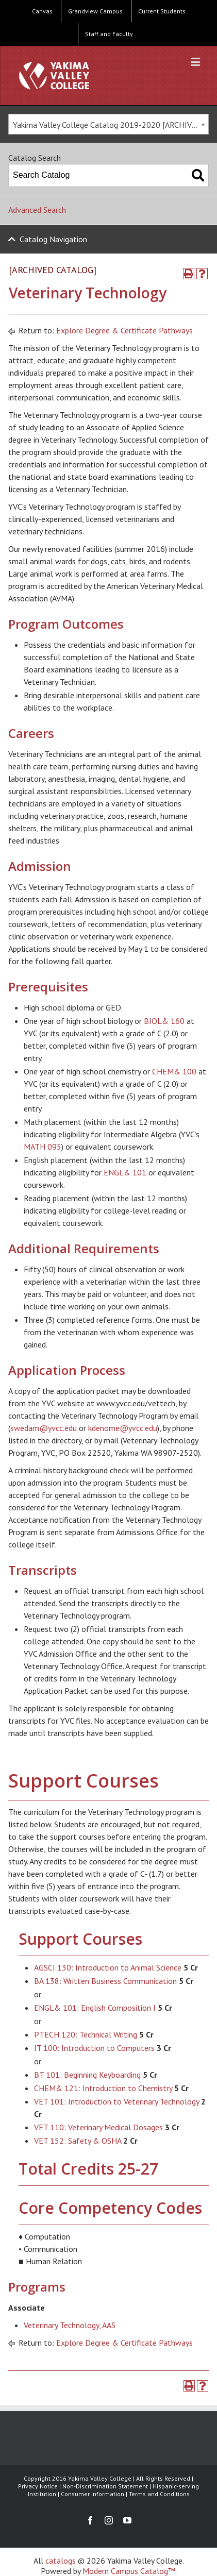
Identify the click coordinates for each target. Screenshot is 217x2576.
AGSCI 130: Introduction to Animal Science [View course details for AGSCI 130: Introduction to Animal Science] (107, 1967)
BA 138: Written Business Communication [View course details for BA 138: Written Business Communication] (105, 1981)
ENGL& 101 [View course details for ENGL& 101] (125, 1172)
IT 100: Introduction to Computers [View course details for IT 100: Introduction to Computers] (94, 2048)
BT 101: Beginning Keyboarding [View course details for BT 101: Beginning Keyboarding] (87, 2074)
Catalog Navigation (53, 239)
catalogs (60, 2560)
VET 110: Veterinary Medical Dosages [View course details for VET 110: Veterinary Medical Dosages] (98, 2127)
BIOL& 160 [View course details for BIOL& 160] (164, 1021)
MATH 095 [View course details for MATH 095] (42, 1146)
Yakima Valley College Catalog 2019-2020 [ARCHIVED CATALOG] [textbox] (110, 125)
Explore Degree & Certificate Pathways (124, 330)
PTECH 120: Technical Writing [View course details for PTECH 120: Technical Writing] (85, 2034)
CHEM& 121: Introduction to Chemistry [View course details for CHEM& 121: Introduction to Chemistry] (103, 2088)
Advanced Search (37, 210)
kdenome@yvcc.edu (122, 1428)
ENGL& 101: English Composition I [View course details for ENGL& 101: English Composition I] (95, 2007)
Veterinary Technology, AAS (69, 2325)
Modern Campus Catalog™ (128, 2571)
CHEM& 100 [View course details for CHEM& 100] (174, 1071)
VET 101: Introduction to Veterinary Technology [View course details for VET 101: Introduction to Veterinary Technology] (116, 2101)
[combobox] (108, 124)
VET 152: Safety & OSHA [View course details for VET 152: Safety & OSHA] (77, 2140)
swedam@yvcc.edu (43, 1428)
